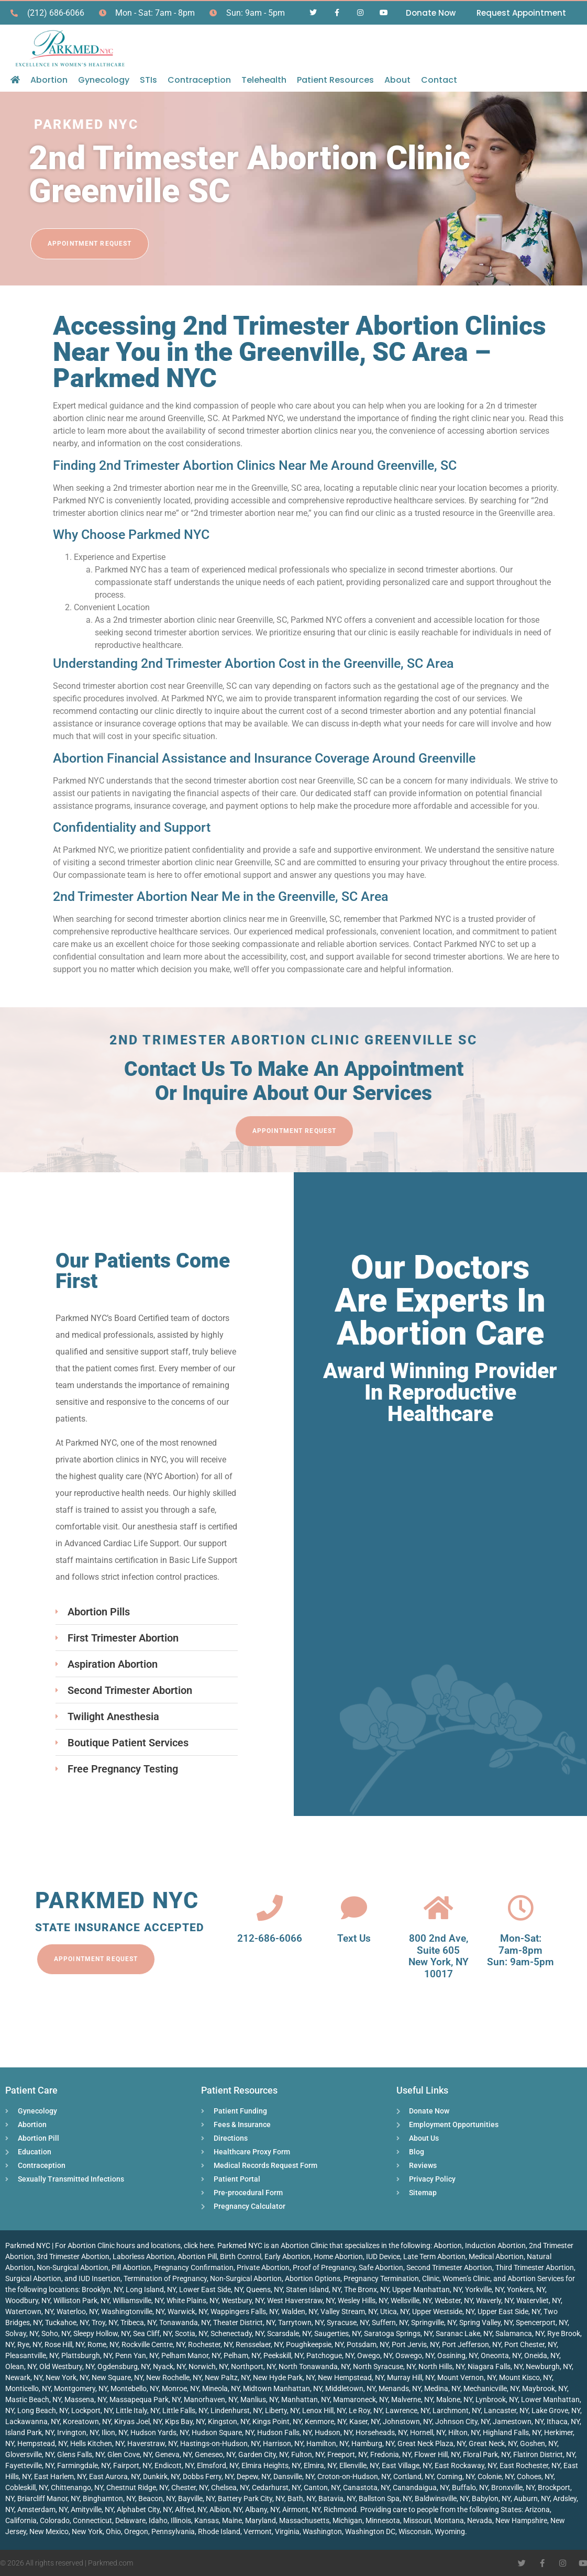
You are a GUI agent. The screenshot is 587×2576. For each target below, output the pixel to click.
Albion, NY (225, 2509)
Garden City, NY (263, 2454)
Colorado (55, 2520)
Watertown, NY (29, 2311)
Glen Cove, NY (129, 2454)
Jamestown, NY (518, 2421)
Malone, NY (454, 2399)
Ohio (113, 2531)
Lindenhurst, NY (236, 2410)
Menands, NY (400, 2388)
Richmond (340, 2509)
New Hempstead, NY (351, 2377)
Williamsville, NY (138, 2300)
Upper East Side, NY (509, 2311)
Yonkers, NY (526, 2289)
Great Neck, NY (493, 2443)
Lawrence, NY (407, 2410)
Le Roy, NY (365, 2410)
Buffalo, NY (470, 2487)
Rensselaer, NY (259, 2344)
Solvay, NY (21, 2333)
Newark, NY (23, 2377)
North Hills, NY (441, 2366)
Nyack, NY (169, 2366)
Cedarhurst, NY (276, 2487)
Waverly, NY (494, 2300)
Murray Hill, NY (410, 2377)
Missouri (417, 2520)
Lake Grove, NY (555, 2410)
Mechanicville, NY (491, 2388)
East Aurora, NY (114, 2476)
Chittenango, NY (77, 2487)
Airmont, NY (301, 2509)
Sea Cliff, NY (152, 2333)
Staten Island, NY (313, 2289)
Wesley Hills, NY (362, 2300)
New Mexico (49, 2531)
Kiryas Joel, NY (138, 2421)
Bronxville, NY (513, 2487)
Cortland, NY (413, 2476)
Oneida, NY (541, 2355)
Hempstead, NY (42, 2443)
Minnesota (383, 2520)
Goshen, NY (538, 2443)
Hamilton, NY (327, 2443)
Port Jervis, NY (415, 2344)
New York (87, 2531)
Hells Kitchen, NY (97, 2443)
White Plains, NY (192, 2300)
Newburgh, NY (549, 2366)
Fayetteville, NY (29, 2465)
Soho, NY (55, 2333)
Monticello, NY (28, 2388)
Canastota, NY (366, 2487)
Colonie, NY (496, 2476)
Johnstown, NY (407, 2421)
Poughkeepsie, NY (315, 2344)
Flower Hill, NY (437, 2454)
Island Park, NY (29, 2432)
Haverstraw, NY (152, 2443)
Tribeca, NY (138, 2322)
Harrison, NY (283, 2443)
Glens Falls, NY (80, 2454)
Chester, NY (189, 2487)
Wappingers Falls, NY (244, 2311)
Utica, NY (394, 2311)
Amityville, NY (92, 2509)
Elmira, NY (320, 2465)
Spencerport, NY (542, 2322)
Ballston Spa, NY (385, 2498)
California (21, 2520)
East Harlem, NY (60, 2476)
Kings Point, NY (277, 2421)
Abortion (49, 80)
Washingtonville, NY (132, 2311)
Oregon (136, 2531)
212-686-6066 (269, 1938)
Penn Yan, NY (136, 2355)
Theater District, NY (244, 2322)
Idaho (158, 2520)
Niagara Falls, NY (495, 2366)
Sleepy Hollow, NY (101, 2333)
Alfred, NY (190, 2509)
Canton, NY (322, 2487)
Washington (322, 2531)
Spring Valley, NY (486, 2322)
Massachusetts (304, 2520)
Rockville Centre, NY (153, 2344)
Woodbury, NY (27, 2300)
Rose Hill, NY (64, 2344)
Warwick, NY (187, 2311)
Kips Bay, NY (185, 2421)
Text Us (354, 1938)
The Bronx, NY (366, 2289)
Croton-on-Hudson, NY (353, 2476)
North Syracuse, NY (384, 2366)
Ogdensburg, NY (123, 2366)
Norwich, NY (208, 2366)
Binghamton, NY (109, 2498)
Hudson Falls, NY (284, 2432)
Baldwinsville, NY (442, 2498)
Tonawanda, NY (184, 2322)
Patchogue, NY (330, 2355)
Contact (439, 80)
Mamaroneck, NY (360, 2399)
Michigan (347, 2520)
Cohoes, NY (535, 2476)
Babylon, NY (491, 2498)
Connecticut (92, 2520)
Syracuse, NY (348, 2322)
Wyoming (450, 2531)
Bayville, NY (196, 2498)
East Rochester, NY (530, 2465)
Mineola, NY (221, 2388)
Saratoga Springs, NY (398, 2333)
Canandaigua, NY (421, 2487)
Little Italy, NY (137, 2410)
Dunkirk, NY (161, 2476)
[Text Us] (354, 1908)
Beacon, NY (156, 2498)
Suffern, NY (390, 2322)
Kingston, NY (228, 2421)
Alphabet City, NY (144, 2509)
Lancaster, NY (506, 2410)
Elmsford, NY (217, 2465)
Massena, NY (85, 2399)
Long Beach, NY (42, 2410)
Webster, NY (454, 2300)
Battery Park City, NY (251, 2498)
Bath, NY (301, 2498)
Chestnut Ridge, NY (137, 2487)
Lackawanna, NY (32, 2421)
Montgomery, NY (80, 2388)
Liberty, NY (282, 2410)
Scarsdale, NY (289, 2333)
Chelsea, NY (230, 2487)
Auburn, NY (532, 2498)
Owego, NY (374, 2355)
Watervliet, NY (538, 2300)
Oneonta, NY (501, 2355)
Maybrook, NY (544, 2388)
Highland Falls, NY (512, 2432)
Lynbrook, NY (496, 2399)
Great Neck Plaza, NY (431, 2443)
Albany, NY (262, 2509)
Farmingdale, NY (83, 2465)
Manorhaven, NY (210, 2399)
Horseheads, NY (381, 2432)
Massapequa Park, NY (145, 2399)
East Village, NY (406, 2465)
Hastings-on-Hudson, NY (220, 2443)
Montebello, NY (134, 2388)
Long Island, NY (151, 2289)
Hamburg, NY (372, 2443)
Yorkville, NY (484, 2289)
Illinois (181, 2520)
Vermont (257, 2531)
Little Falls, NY (184, 2410)
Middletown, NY (350, 2388)
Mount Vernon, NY (466, 2377)
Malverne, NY (412, 2399)
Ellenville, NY (359, 2465)
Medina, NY (442, 2388)
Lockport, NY (92, 2410)
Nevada (479, 2520)
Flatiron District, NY (544, 2454)
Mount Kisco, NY (525, 2377)
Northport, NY (253, 2366)
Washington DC (370, 2531)
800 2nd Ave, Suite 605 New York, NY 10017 (438, 1956)
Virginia (287, 2531)
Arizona (537, 2509)
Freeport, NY (347, 2454)
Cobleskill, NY (26, 2487)
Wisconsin (414, 2531)
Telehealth (263, 80)
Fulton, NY (307, 2454)
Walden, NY (299, 2311)
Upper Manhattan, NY (427, 2289)
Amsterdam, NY (42, 2509)
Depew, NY (253, 2476)
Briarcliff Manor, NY (48, 2498)
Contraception (199, 80)
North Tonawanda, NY (314, 2366)
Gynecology (103, 80)
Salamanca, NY (519, 2333)
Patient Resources (335, 80)
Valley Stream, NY (348, 2311)
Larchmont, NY (457, 2410)
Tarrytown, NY (301, 2322)
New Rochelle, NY (174, 2377)
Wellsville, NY (411, 2300)
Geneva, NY (173, 2454)
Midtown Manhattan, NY (282, 2388)
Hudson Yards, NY (159, 2432)
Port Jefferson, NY (471, 2344)
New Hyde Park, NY (284, 2377)
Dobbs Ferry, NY (208, 2476)
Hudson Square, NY (223, 2432)
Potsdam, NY (368, 2344)
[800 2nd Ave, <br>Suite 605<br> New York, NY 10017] (438, 1908)
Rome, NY (102, 2344)
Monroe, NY (180, 2388)
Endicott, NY (174, 2465)
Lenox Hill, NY (324, 2410)
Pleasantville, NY (31, 2355)
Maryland (260, 2520)
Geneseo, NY (215, 2454)
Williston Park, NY (81, 2300)
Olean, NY (20, 2366)
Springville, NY (433, 2322)
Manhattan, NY (305, 2399)
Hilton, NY (464, 2432)
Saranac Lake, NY (464, 2333)
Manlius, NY (259, 2399)
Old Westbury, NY (66, 2366)
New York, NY (67, 2377)
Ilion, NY (114, 2432)
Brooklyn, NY (102, 2289)
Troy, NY (104, 2322)
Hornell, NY (427, 2432)
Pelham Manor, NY (190, 2355)
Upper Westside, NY (443, 2311)
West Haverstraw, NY (301, 2300)
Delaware (130, 2520)
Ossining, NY (457, 2355)
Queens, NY (264, 2289)
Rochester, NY (210, 2344)
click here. (200, 2245)
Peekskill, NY (283, 2355)
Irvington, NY (77, 2432)
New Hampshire (521, 2520)
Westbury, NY (242, 2300)
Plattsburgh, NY (86, 2355)
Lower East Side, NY (211, 2289)
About (397, 80)
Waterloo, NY (77, 2311)
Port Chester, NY (530, 2344)
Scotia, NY (191, 2333)
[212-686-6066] (270, 1908)
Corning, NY (455, 2476)
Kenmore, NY (325, 2421)
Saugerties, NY (337, 2333)
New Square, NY (117, 2377)
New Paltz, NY (227, 2377)
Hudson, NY (333, 2432)
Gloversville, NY (29, 2454)
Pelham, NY (242, 2355)
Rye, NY (29, 2344)
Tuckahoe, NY (66, 2322)
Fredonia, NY (390, 2454)
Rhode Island (219, 2531)
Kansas (206, 2520)
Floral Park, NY (486, 2454)
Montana (449, 2520)
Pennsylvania (173, 2531)
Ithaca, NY (563, 2421)
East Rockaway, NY (465, 2465)
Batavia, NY (337, 2498)
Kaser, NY (364, 2421)
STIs (148, 80)
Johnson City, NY (462, 2421)
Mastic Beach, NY (33, 2399)
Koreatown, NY (87, 2421)
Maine (232, 2520)
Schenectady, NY (237, 2333)
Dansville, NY (293, 2476)
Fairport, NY (132, 2465)
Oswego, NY (414, 2355)
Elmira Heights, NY (271, 2465)
